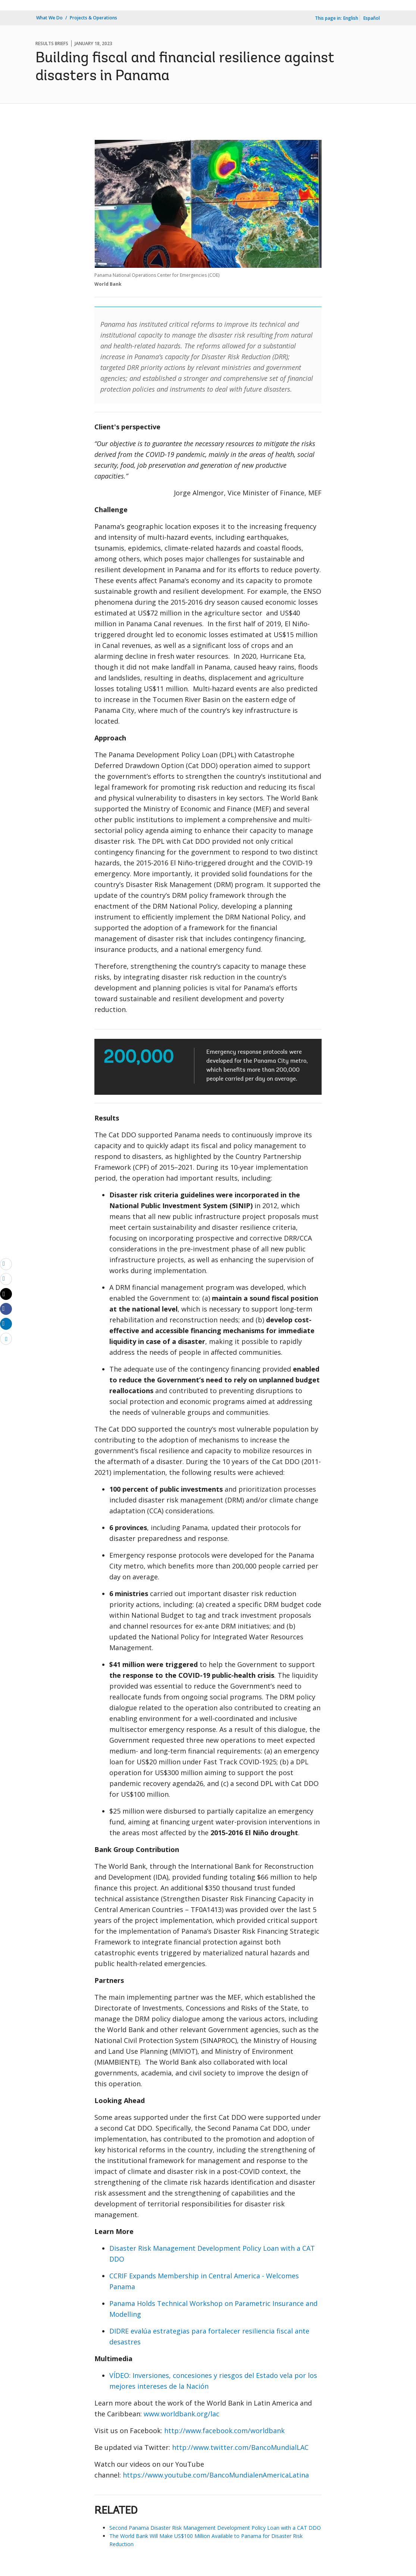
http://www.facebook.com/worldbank (224, 2430)
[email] (6, 1264)
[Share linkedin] (6, 1323)
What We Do (49, 18)
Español (371, 18)
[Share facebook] (6, 1308)
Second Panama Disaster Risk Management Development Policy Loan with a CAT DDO (215, 2527)
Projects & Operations (93, 18)
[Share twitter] (6, 1294)
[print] (6, 1278)
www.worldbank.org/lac (181, 2413)
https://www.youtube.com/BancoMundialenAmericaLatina (216, 2474)
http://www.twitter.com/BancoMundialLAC (240, 2447)
